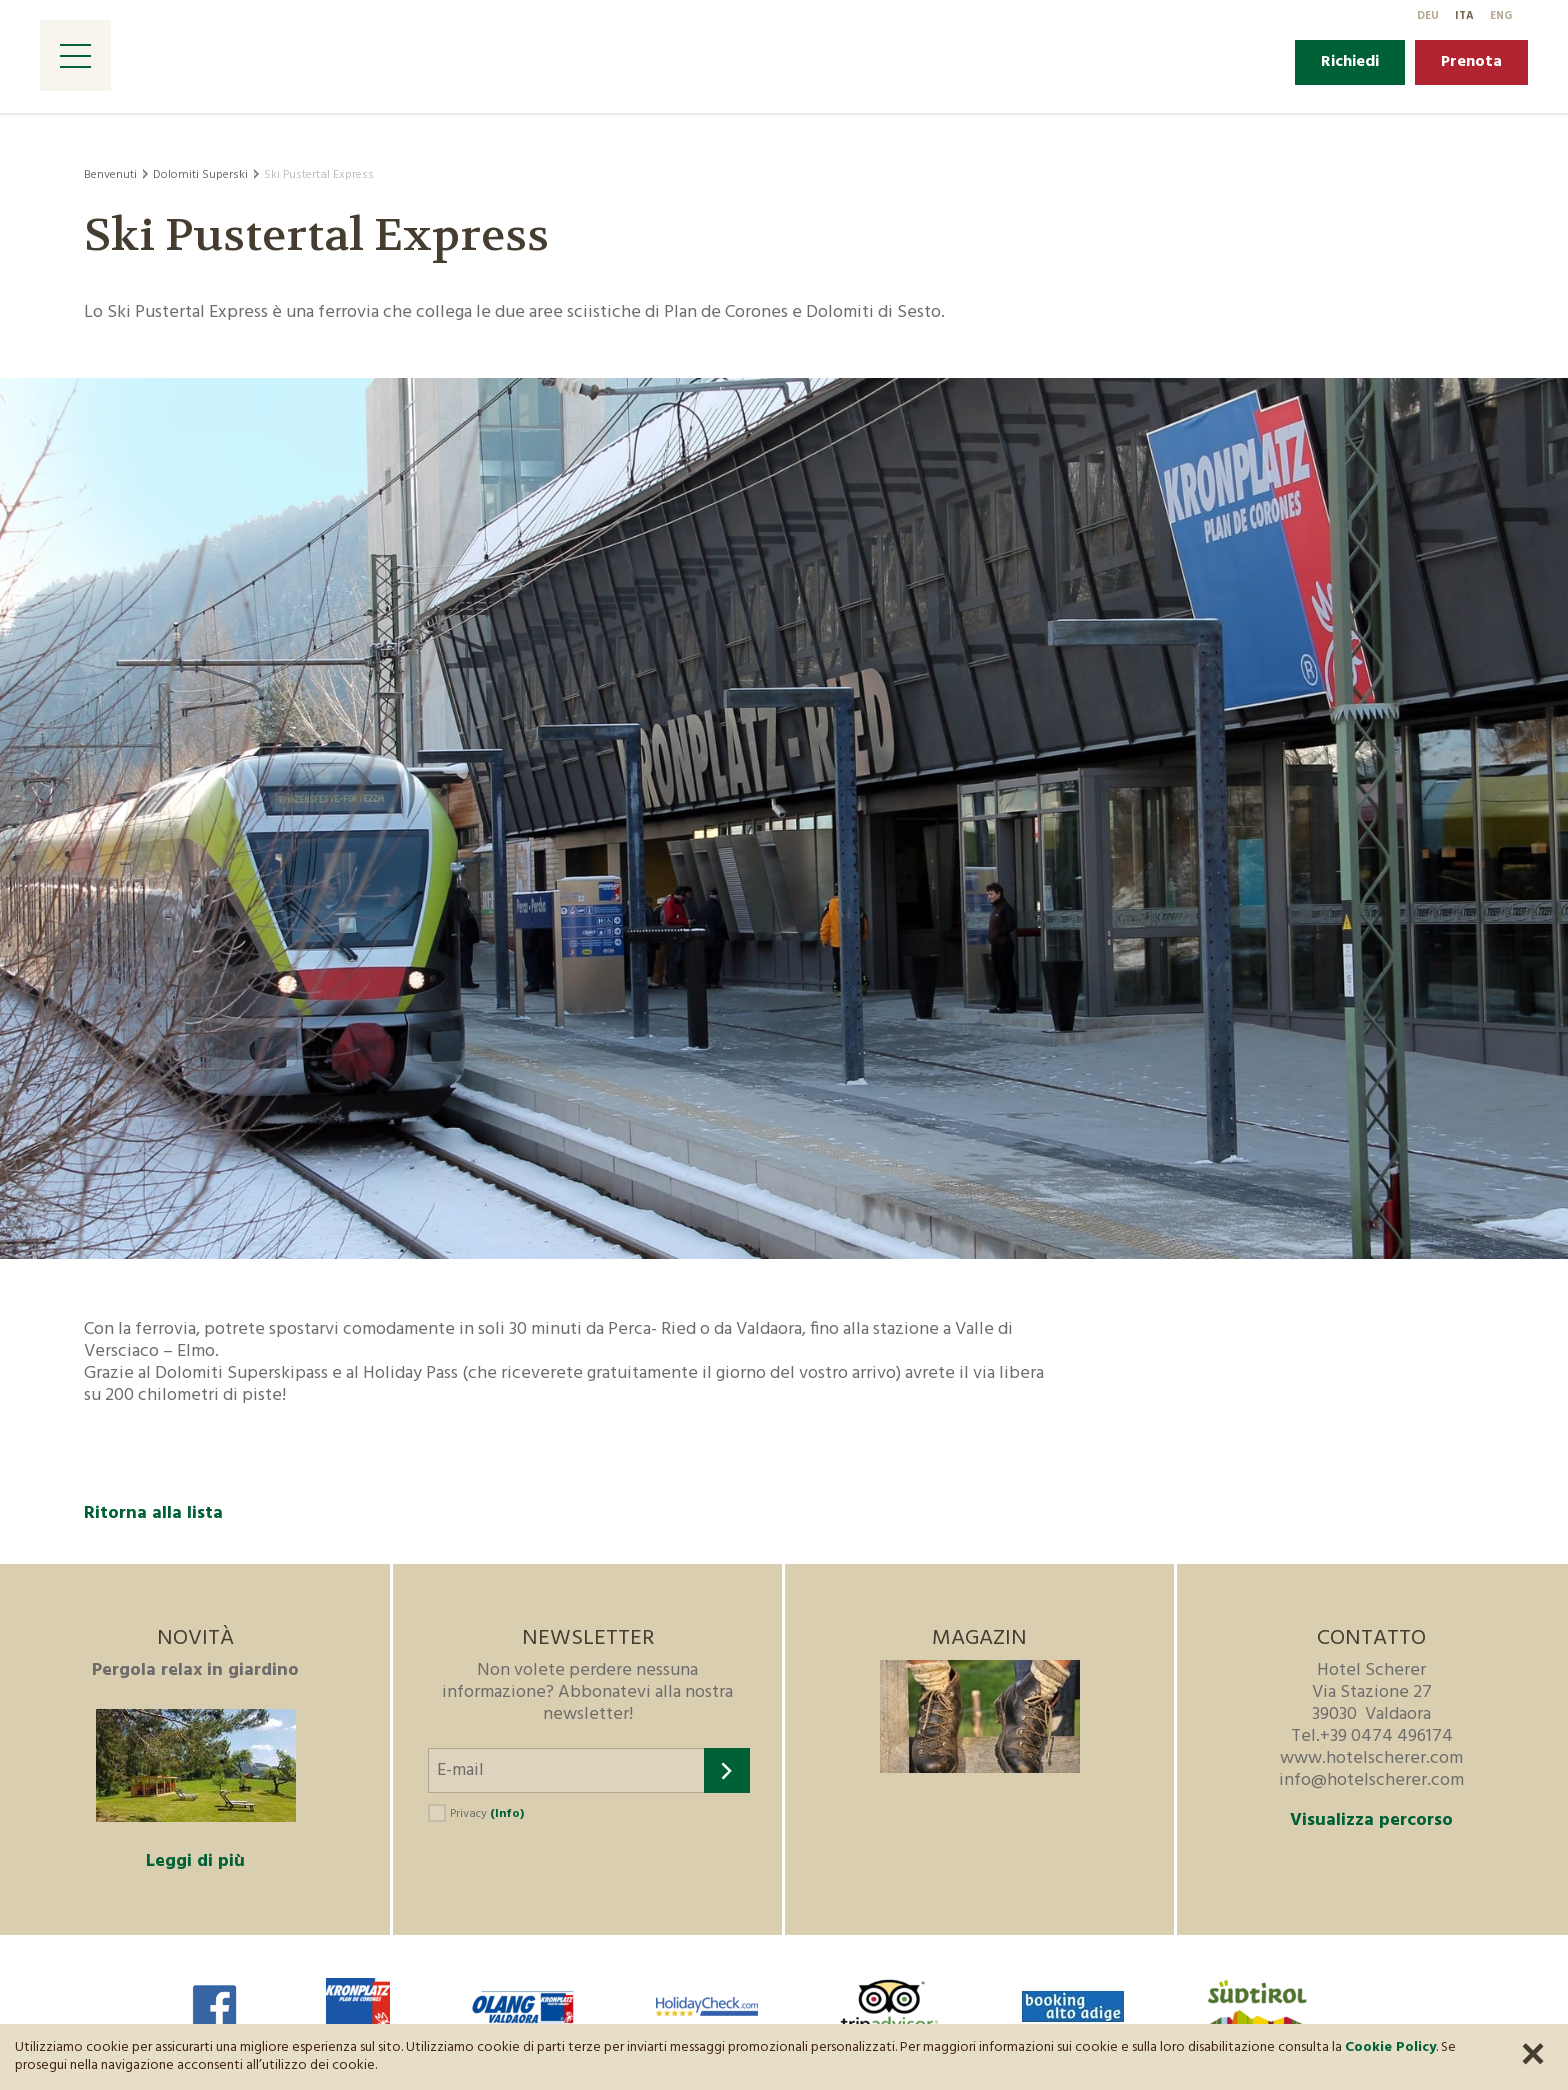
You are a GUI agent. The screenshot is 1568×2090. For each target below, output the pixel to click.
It (1464, 16)
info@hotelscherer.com (1371, 1780)
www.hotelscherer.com (1371, 1758)
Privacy (487, 1814)
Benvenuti (110, 175)
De (1428, 16)
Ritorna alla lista (153, 1513)
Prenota (1471, 62)
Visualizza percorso (1371, 1821)
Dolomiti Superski (200, 175)
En (1501, 16)
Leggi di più (195, 1861)
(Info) (507, 1814)
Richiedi (1350, 62)
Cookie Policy (1390, 2047)
